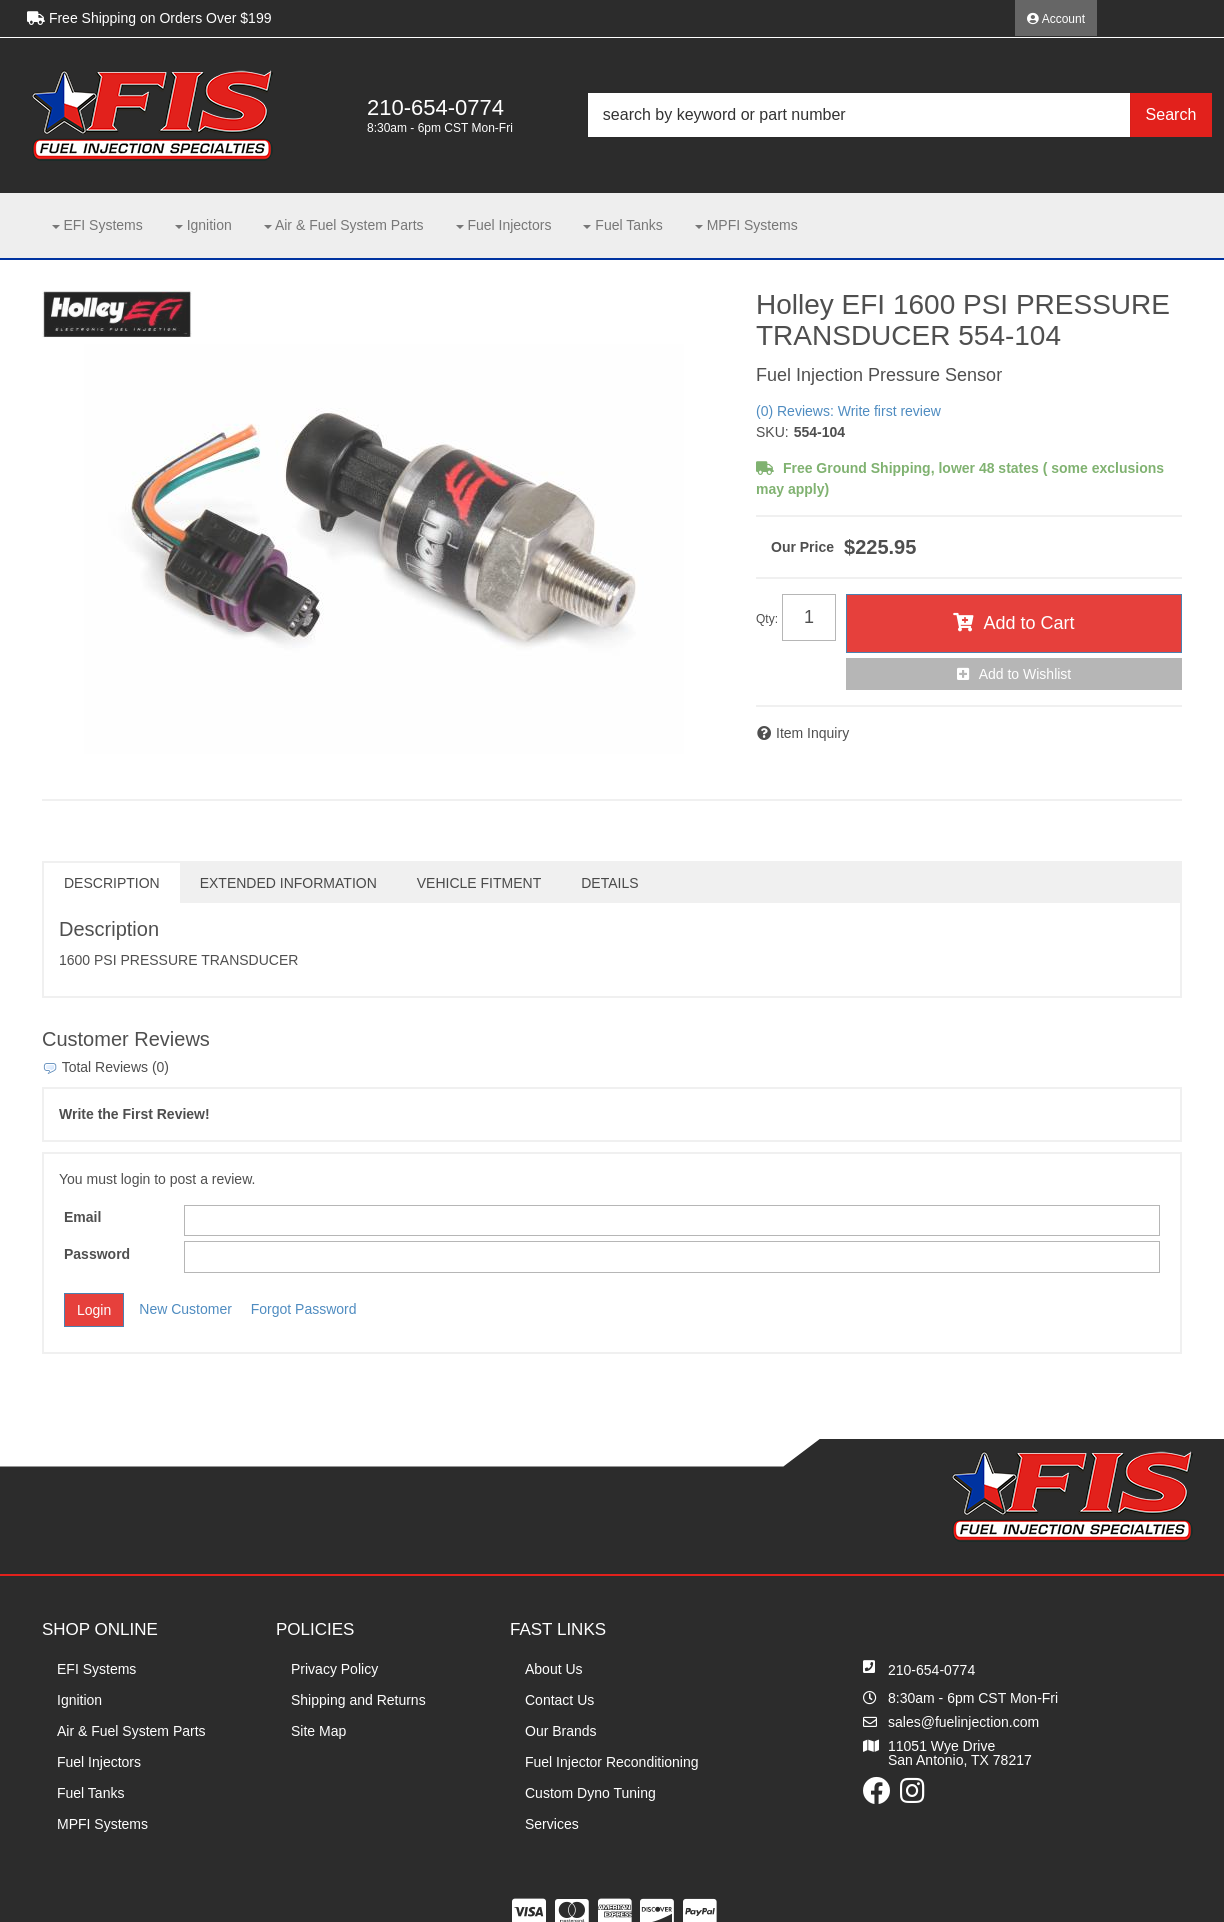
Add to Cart (1028, 623)
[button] (900, 115)
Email (82, 1217)
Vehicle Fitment (479, 883)
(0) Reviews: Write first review (848, 411)
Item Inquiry (812, 733)
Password (97, 1254)
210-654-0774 (931, 1670)
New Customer (185, 1309)
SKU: (772, 432)
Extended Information (288, 883)
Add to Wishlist (1025, 674)
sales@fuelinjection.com (963, 1722)
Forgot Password (304, 1309)
